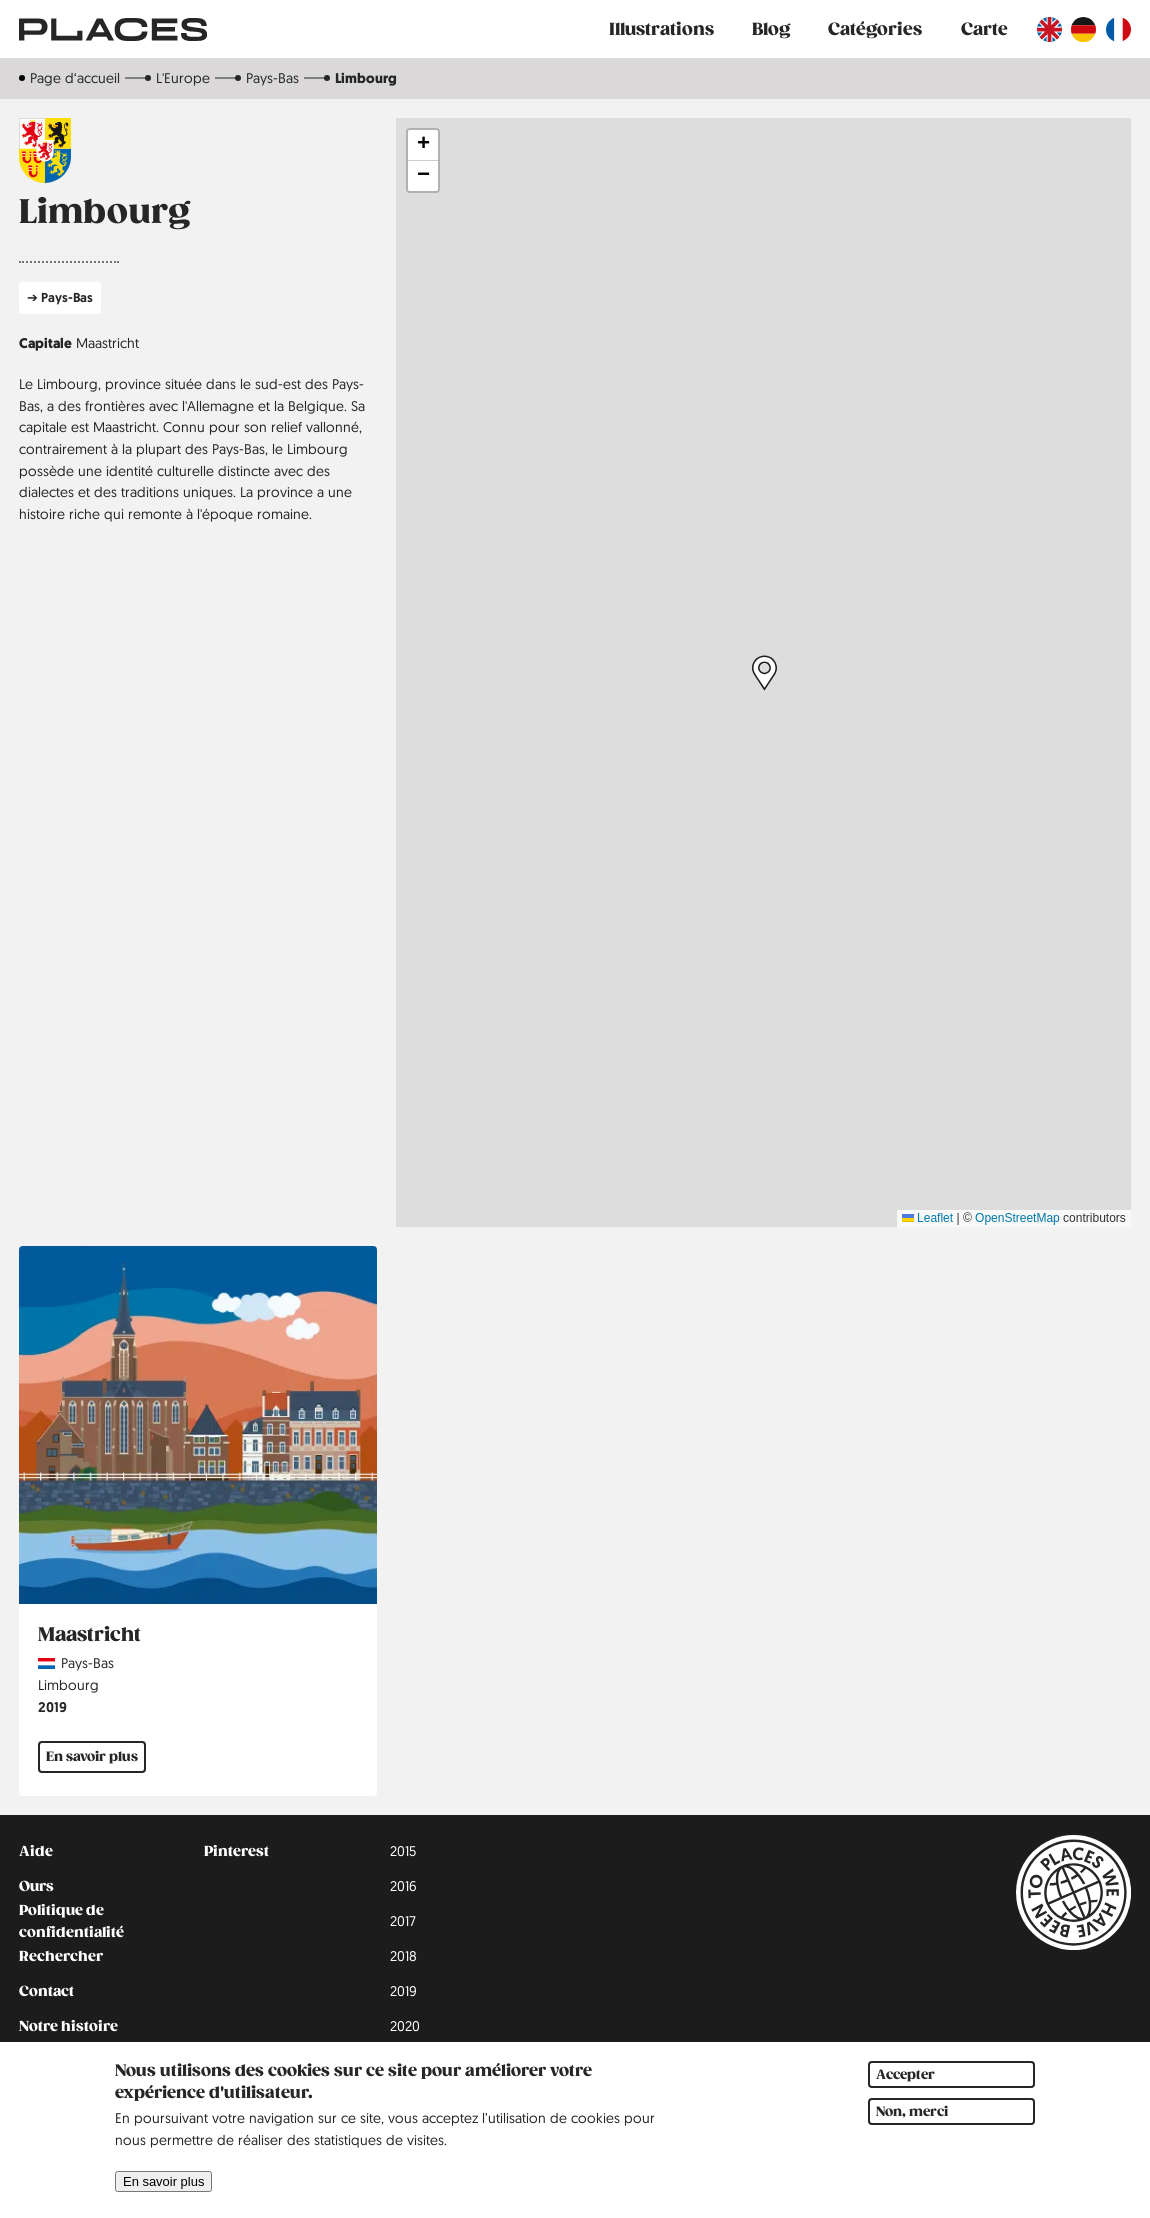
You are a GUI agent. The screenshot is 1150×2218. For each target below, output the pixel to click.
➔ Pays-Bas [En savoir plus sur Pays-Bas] (60, 297)
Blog (771, 29)
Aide (36, 1851)
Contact (46, 1991)
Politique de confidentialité (71, 1922)
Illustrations (661, 29)
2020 (405, 2026)
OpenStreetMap (1017, 1218)
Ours (36, 1886)
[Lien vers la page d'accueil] (113, 29)
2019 (52, 1706)
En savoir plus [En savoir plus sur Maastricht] (92, 1756)
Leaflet (927, 1218)
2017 (403, 1921)
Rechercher (61, 1956)
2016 (403, 1886)
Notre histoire (68, 2026)
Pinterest (236, 1851)
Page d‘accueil (75, 78)
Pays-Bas (272, 78)
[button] (764, 673)
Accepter (905, 2074)
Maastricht (107, 343)
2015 (403, 1851)
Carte (984, 29)
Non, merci (912, 2111)
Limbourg (68, 1685)
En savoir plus (163, 2181)
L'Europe (183, 78)
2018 (403, 1956)
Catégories (875, 29)
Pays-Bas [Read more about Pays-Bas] (87, 1663)
